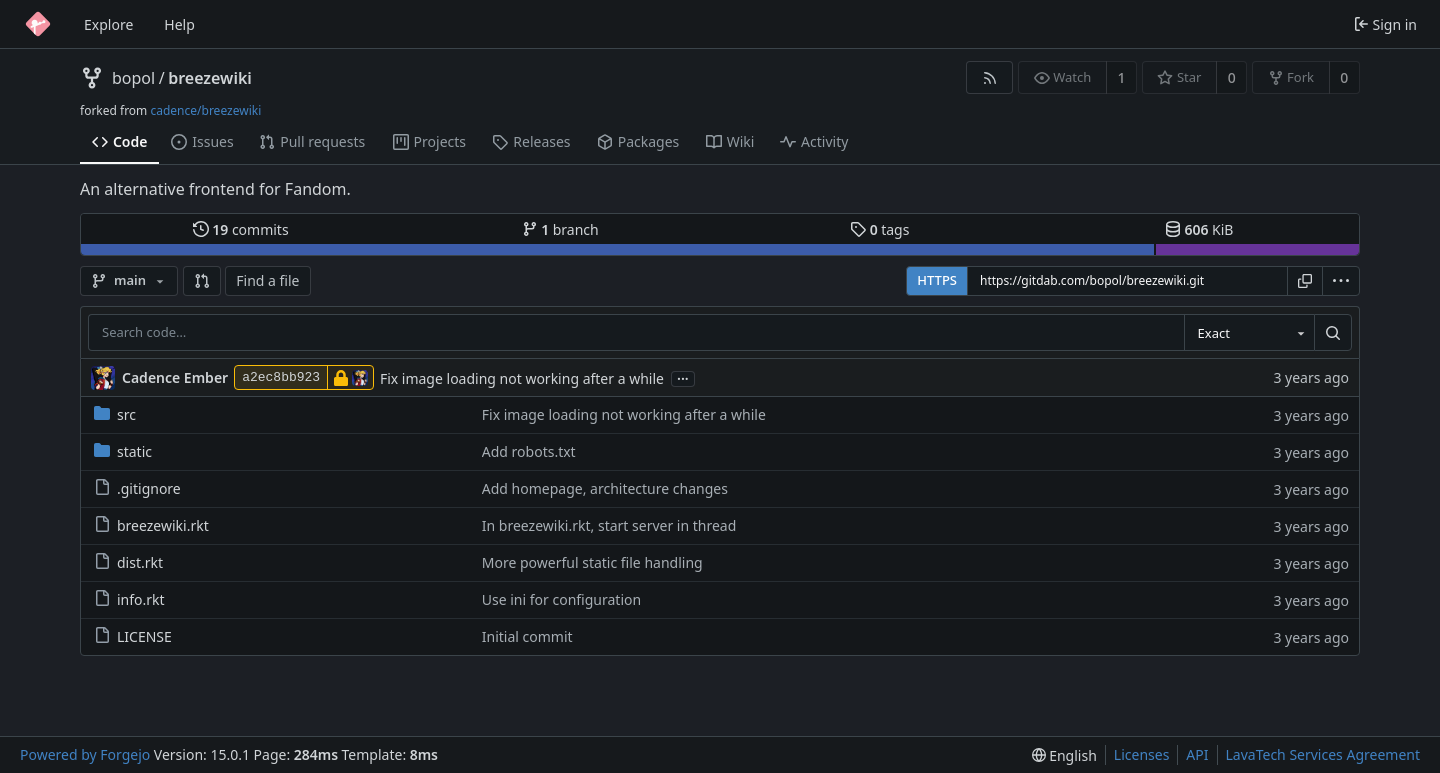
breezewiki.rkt (151, 525)
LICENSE (133, 636)
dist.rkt (128, 562)
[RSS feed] (989, 77)
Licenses (1142, 754)
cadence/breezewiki (205, 110)
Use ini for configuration (561, 599)
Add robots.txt (529, 451)
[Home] (38, 24)
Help (179, 24)
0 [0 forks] (1344, 77)
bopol (133, 78)
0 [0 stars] (1232, 77)
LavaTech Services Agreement (1323, 754)
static (123, 451)
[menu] (1341, 281)
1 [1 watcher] (1122, 77)
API (1197, 754)
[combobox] (1249, 333)
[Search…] (1333, 333)
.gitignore (137, 488)
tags (879, 229)
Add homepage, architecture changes (605, 488)
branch (560, 229)
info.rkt (129, 599)
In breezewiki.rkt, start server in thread (609, 525)
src (115, 414)
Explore (108, 24)
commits (241, 229)
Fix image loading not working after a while (522, 378)
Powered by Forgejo (85, 754)
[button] (202, 281)
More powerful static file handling (592, 562)
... (683, 377)
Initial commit (527, 636)
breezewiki (210, 78)
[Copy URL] (1305, 281)
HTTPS (937, 280)
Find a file (267, 280)
